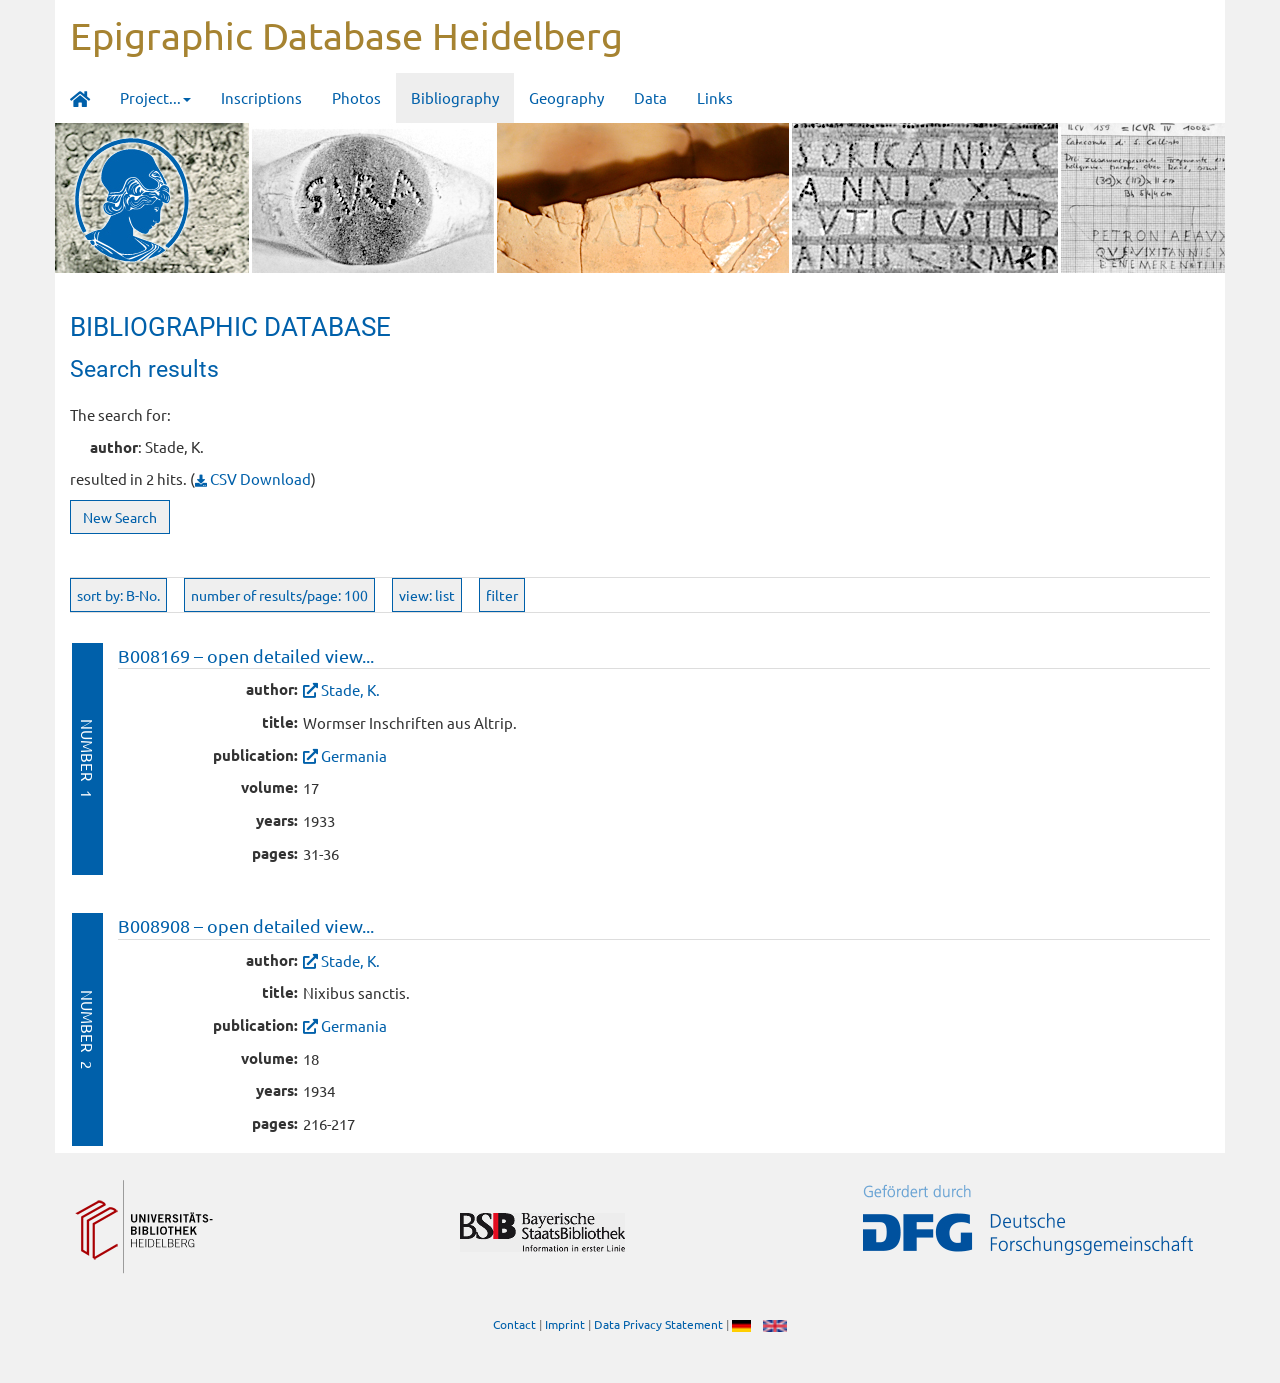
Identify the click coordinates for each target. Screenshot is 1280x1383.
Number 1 (87, 758)
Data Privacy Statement (658, 1324)
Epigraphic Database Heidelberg (346, 35)
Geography (566, 97)
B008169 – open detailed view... (246, 655)
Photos (356, 97)
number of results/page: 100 (279, 595)
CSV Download (253, 478)
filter (502, 595)
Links (715, 97)
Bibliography (455, 97)
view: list (427, 595)
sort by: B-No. (118, 595)
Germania (354, 755)
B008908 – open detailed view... (246, 925)
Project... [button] (155, 97)
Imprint (565, 1324)
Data (650, 97)
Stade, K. (350, 689)
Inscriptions (261, 97)
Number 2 (87, 1029)
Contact (514, 1324)
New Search (120, 517)
